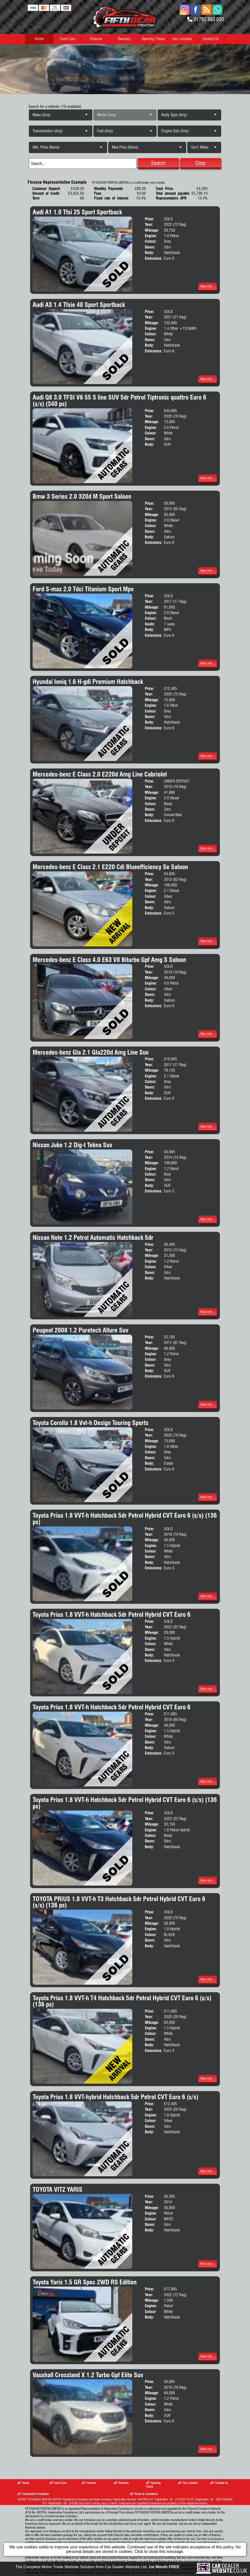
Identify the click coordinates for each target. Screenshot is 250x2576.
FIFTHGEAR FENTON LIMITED (45, 2499)
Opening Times (153, 38)
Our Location (182, 38)
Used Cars (68, 38)
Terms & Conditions (144, 2494)
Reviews (124, 38)
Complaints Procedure (33, 2494)
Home (39, 38)
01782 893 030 (209, 19)
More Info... (207, 286)
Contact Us (210, 38)
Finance (96, 38)
